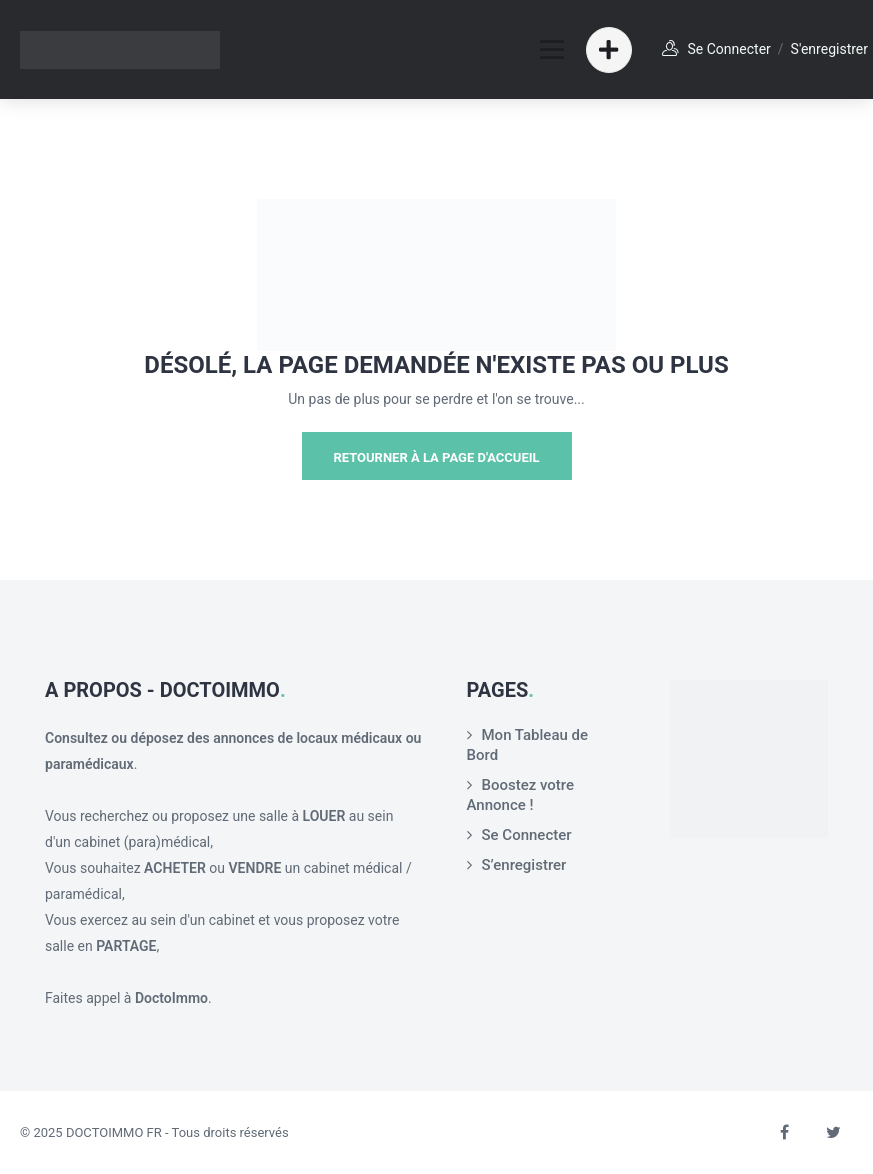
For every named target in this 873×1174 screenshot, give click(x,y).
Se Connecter (527, 835)
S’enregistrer (524, 865)
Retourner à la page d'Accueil (436, 457)
